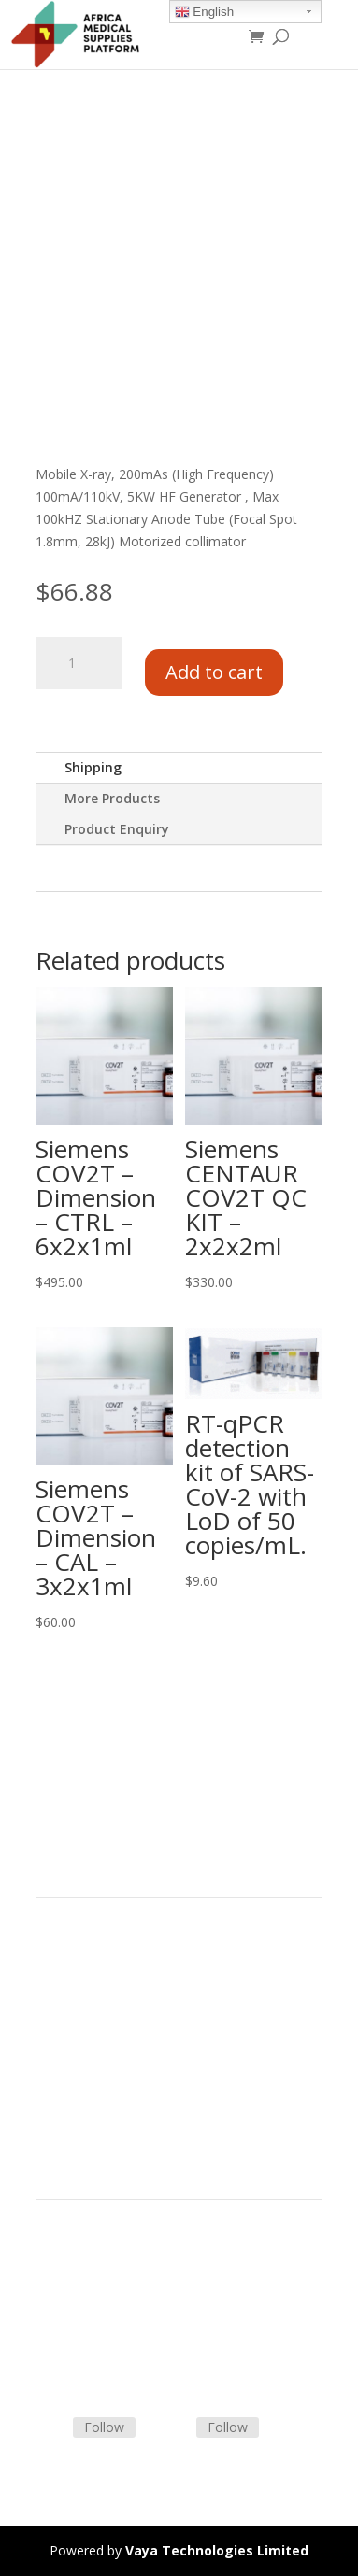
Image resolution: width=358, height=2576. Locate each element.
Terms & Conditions (96, 2271)
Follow (104, 2427)
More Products (112, 798)
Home (54, 1946)
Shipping (93, 767)
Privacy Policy (77, 2079)
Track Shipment (83, 2360)
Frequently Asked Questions (120, 2337)
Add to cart (214, 672)
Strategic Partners (90, 1991)
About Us (64, 2036)
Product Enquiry (116, 829)
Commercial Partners (100, 2013)
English (204, 12)
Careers (59, 2057)
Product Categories (94, 1968)
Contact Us (69, 2315)
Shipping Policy (80, 2293)
